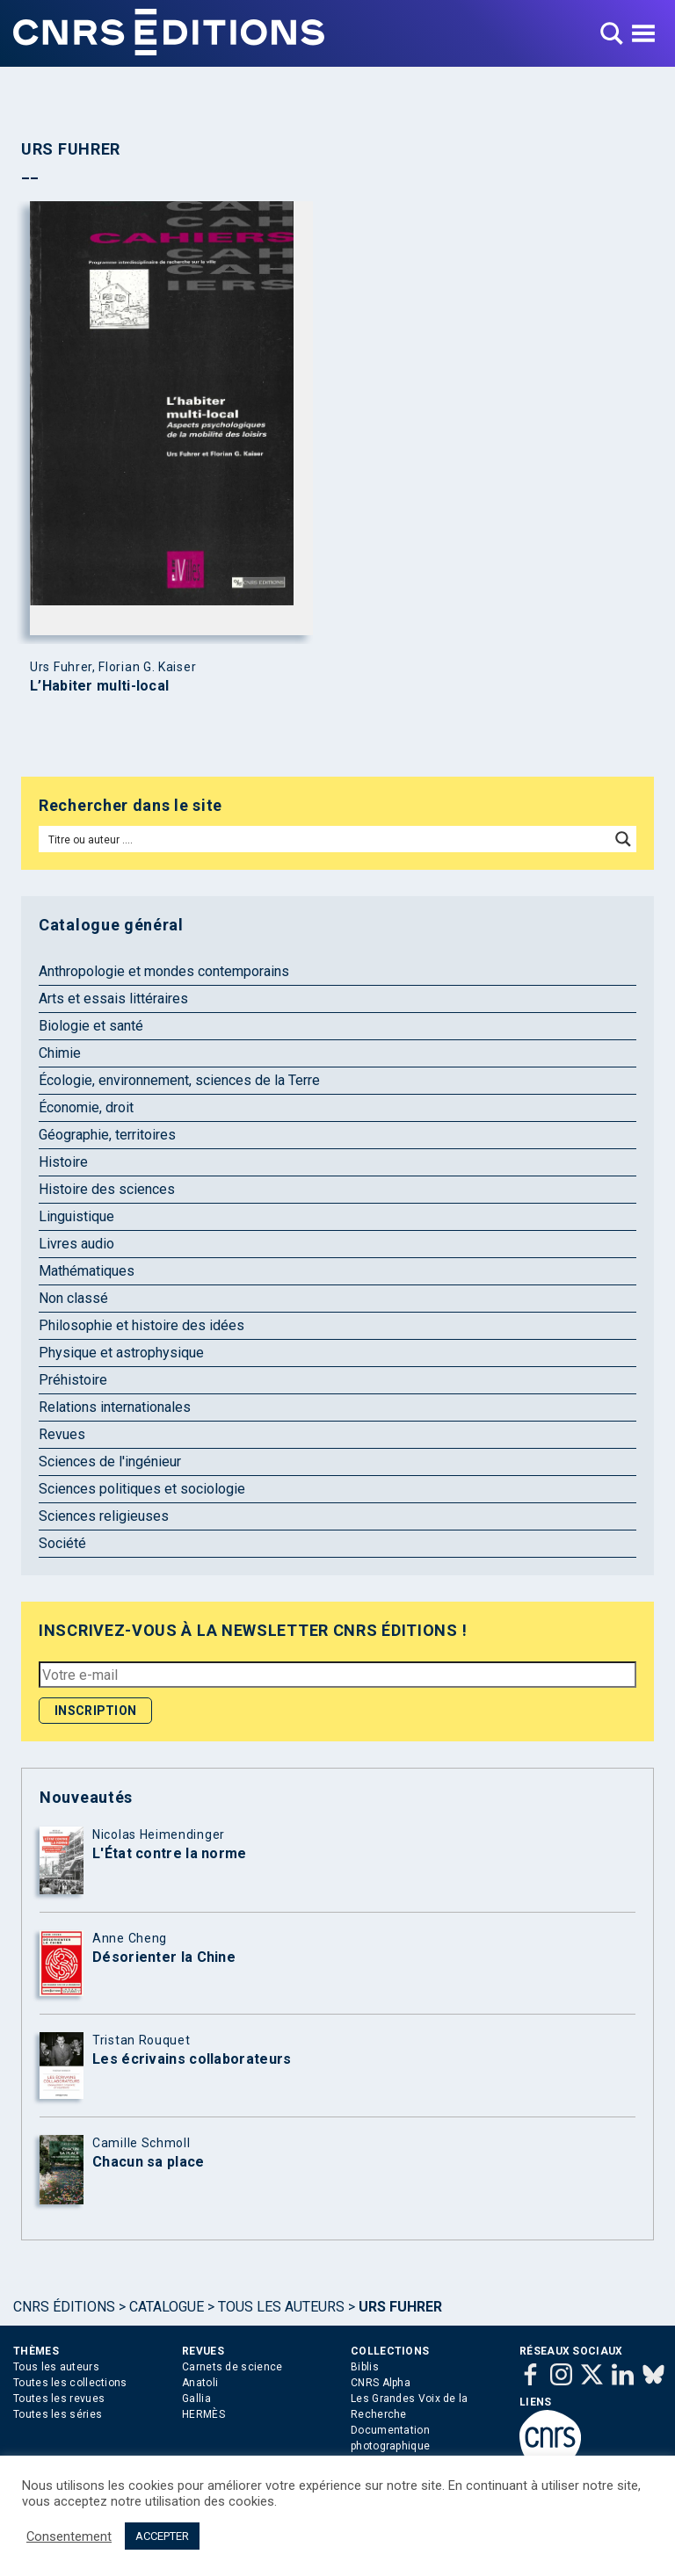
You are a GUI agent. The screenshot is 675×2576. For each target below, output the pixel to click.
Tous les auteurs (281, 2306)
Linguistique (76, 1216)
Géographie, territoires (107, 1134)
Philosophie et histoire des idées (141, 1325)
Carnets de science (232, 2367)
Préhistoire (73, 1379)
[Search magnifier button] (623, 839)
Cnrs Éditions (64, 2306)
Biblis (365, 2367)
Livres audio (76, 1243)
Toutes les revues (59, 2398)
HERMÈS (203, 2414)
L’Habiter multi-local (99, 686)
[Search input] (325, 839)
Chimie (60, 1053)
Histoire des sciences (107, 1189)
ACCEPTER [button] (162, 2536)
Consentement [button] (69, 2536)
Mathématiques (86, 1271)
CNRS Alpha (380, 2383)
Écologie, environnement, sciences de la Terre (179, 1080)
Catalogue (166, 2306)
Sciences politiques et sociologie (142, 1488)
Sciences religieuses (104, 1516)
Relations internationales (115, 1407)
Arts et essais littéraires (113, 998)
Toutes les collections (70, 2383)
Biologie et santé (91, 1025)
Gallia (196, 2398)
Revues (62, 1434)
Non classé (73, 1298)
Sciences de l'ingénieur (110, 1461)
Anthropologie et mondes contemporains (164, 971)
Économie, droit (86, 1107)
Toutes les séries (57, 2414)
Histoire (63, 1162)
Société (62, 1543)
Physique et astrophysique (121, 1352)
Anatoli (200, 2383)
